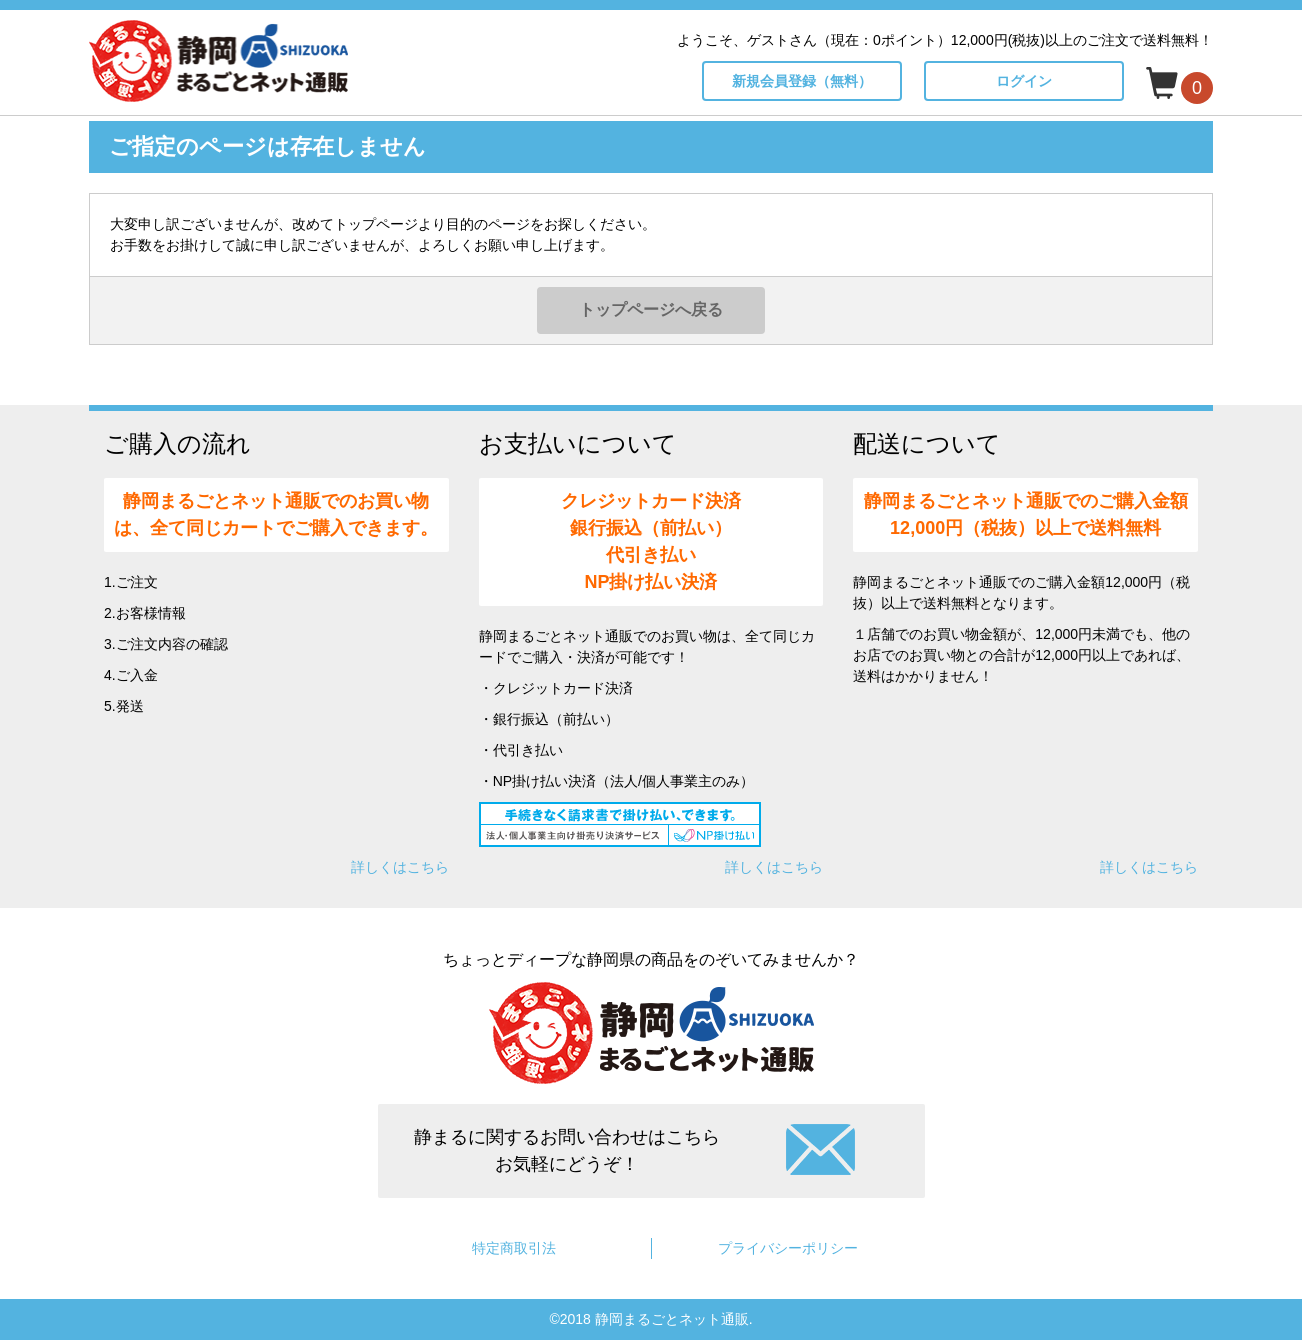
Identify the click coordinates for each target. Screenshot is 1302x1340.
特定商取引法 (514, 1248)
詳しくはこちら (400, 867)
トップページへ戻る (651, 309)
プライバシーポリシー (788, 1248)
